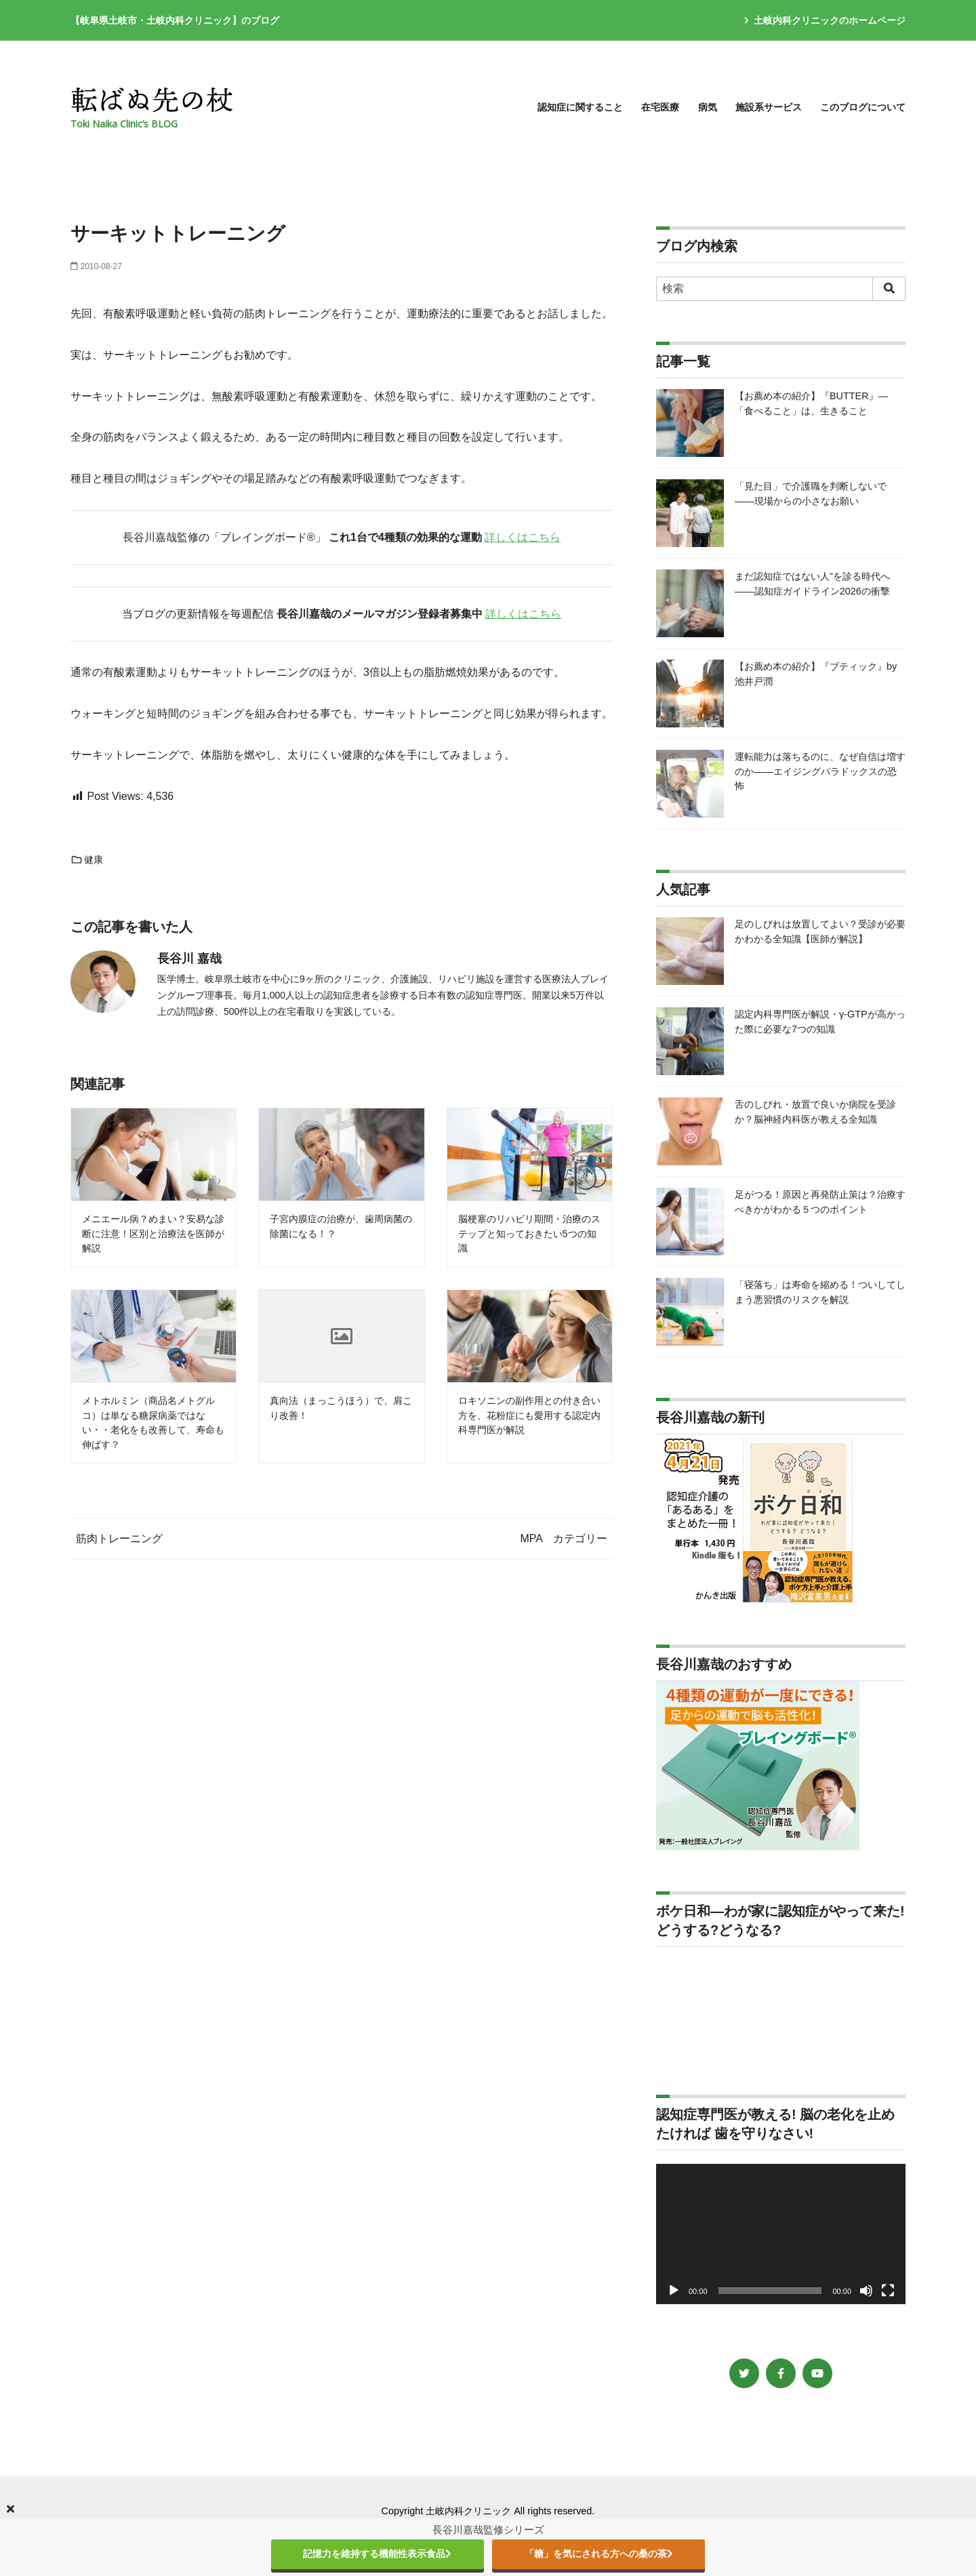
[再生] (673, 2290)
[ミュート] (866, 2290)
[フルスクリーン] (888, 2290)
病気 (707, 107)
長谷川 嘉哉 (189, 958)
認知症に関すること (580, 107)
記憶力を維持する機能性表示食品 (377, 2553)
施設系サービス (768, 107)
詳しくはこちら (523, 537)
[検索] (781, 289)
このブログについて (863, 107)
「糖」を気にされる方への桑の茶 (599, 2553)
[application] (781, 2234)
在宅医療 (660, 107)
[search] (889, 289)
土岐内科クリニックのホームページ (825, 20)
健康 (86, 859)
